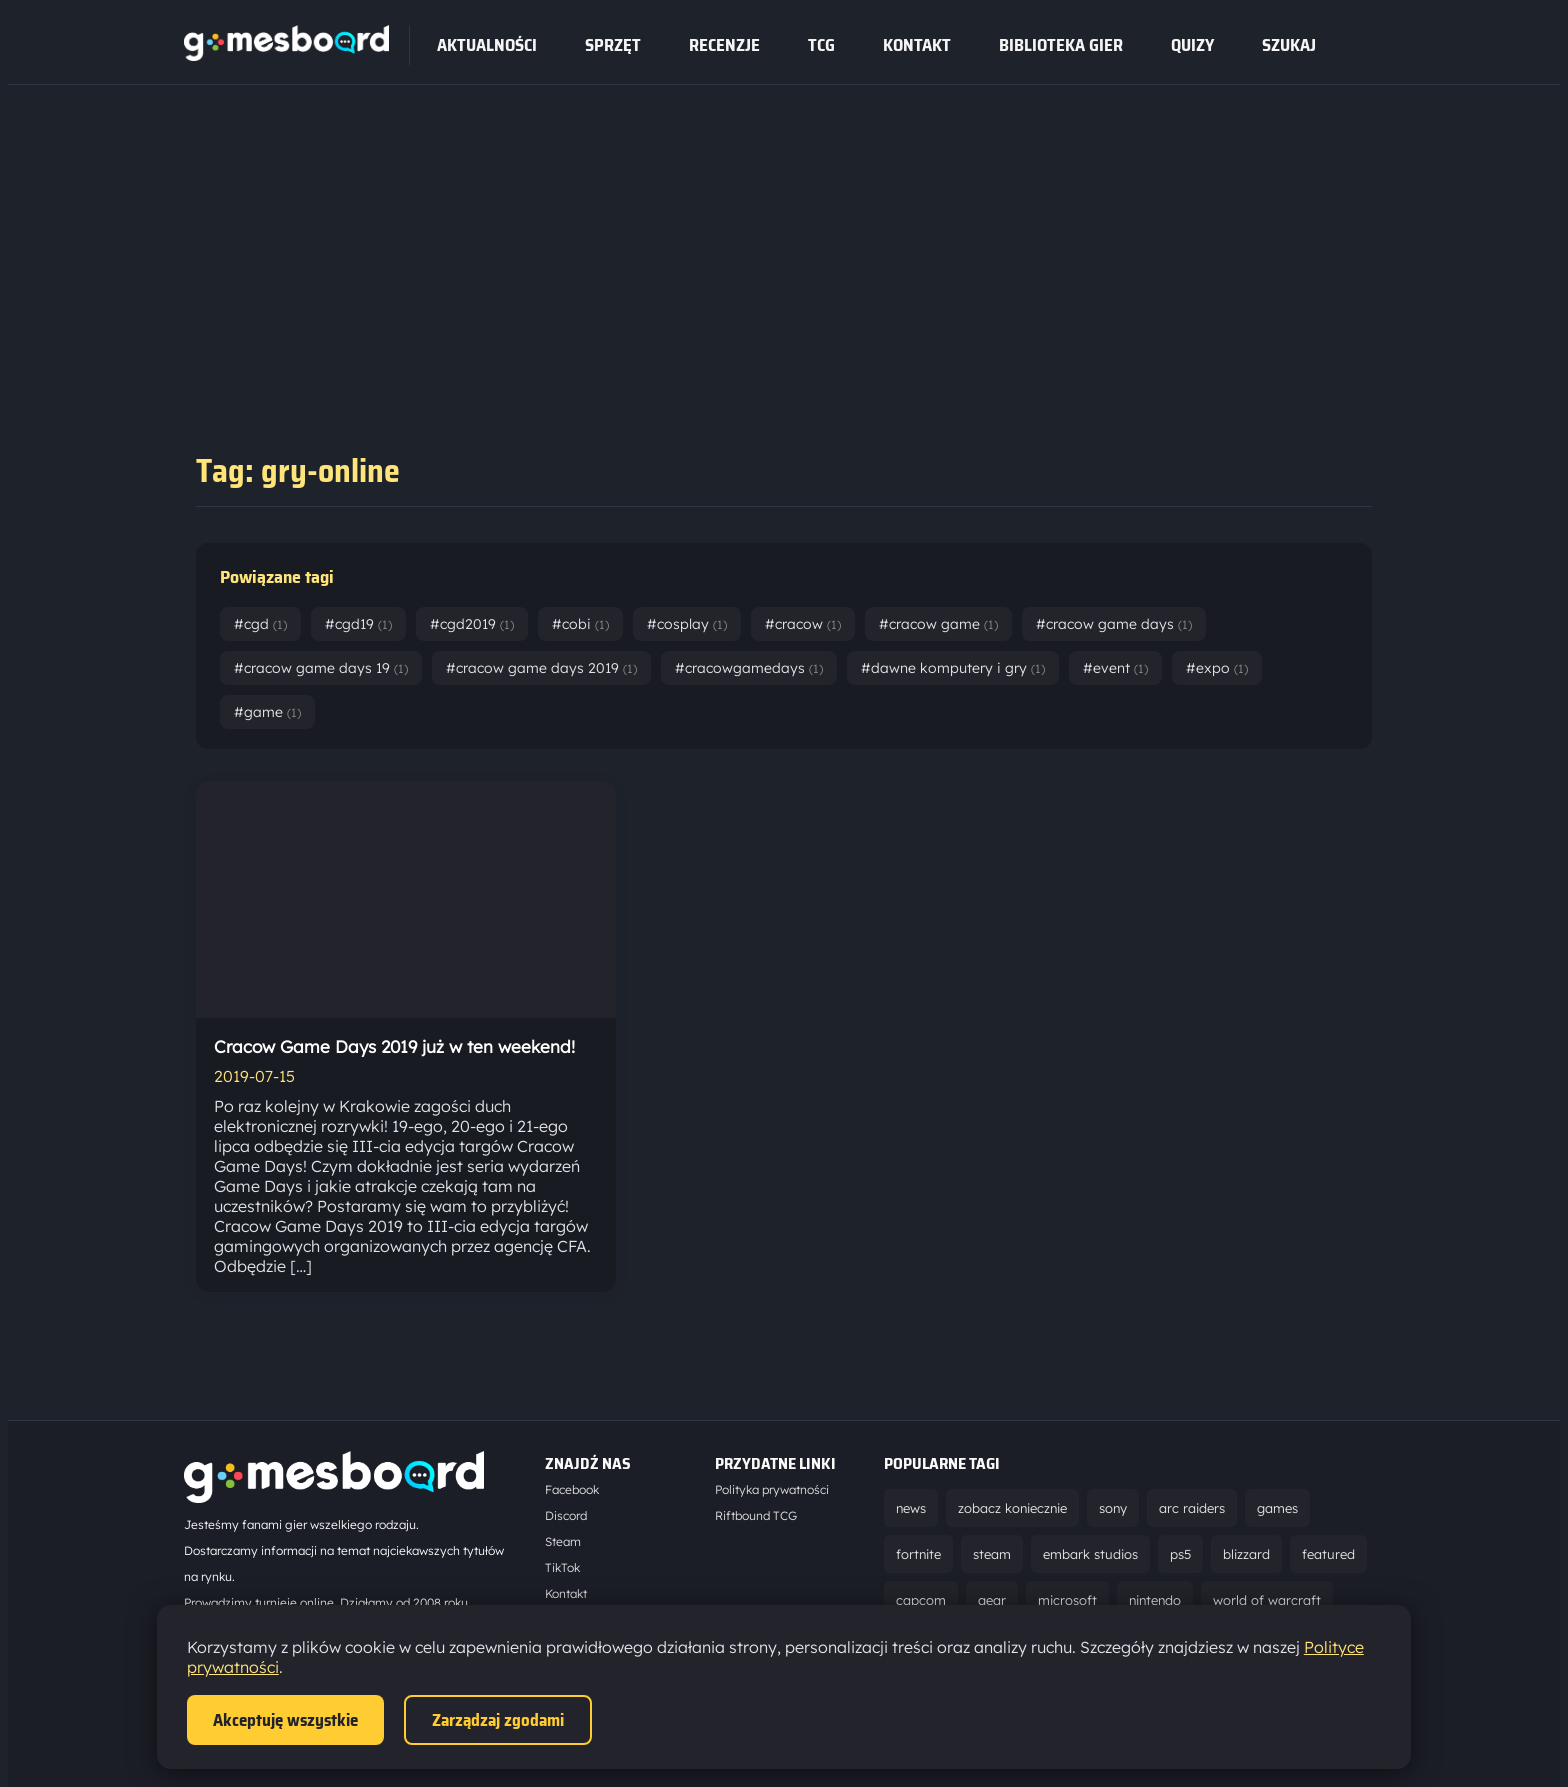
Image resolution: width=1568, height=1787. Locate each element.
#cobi (580, 624)
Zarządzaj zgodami (498, 1720)
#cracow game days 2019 (541, 668)
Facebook (572, 1489)
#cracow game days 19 (321, 668)
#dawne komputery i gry (953, 668)
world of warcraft (1267, 1600)
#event (1115, 668)
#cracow (803, 624)
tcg (821, 45)
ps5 (1180, 1554)
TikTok (562, 1567)
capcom (921, 1600)
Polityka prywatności (772, 1489)
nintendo (1155, 1600)
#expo (1217, 668)
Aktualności (487, 45)
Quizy (1192, 45)
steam (992, 1554)
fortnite (918, 1554)
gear (992, 1600)
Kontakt (917, 45)
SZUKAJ (1289, 45)
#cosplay (687, 624)
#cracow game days (1114, 624)
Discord (566, 1515)
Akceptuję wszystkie (285, 1720)
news (911, 1508)
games (1277, 1508)
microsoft (1067, 1600)
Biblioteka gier (1061, 45)
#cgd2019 (472, 624)
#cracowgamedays (749, 668)
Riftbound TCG (756, 1515)
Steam (563, 1541)
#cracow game (938, 624)
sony (1113, 1508)
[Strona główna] (286, 55)
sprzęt (613, 45)
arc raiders (1192, 1508)
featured (1328, 1554)
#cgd (260, 624)
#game (267, 712)
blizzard (1246, 1554)
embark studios (1090, 1554)
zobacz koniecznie (1012, 1508)
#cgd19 (358, 624)
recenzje (724, 45)
